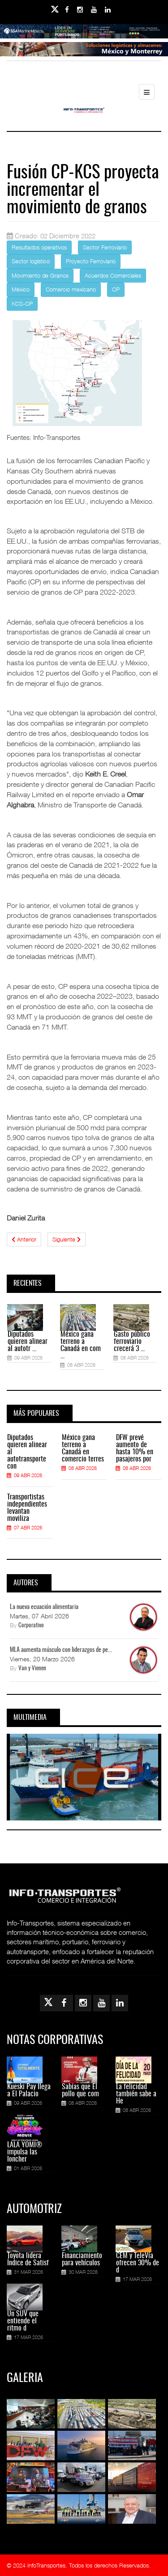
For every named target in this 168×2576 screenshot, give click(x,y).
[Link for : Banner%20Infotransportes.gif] (84, 55)
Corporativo (31, 1626)
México (21, 289)
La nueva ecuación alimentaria (44, 1607)
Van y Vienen (32, 1669)
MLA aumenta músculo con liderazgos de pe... (61, 1650)
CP (116, 289)
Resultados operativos (39, 247)
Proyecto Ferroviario (91, 261)
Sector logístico (31, 261)
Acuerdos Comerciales (113, 275)
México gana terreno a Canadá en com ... (80, 1345)
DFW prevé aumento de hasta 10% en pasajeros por (134, 1448)
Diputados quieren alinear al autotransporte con (27, 1452)
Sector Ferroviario (105, 247)
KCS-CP (22, 303)
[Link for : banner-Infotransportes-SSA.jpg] (84, 37)
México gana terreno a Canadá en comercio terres (83, 1448)
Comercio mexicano (71, 289)
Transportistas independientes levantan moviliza (27, 1508)
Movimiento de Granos (40, 275)
